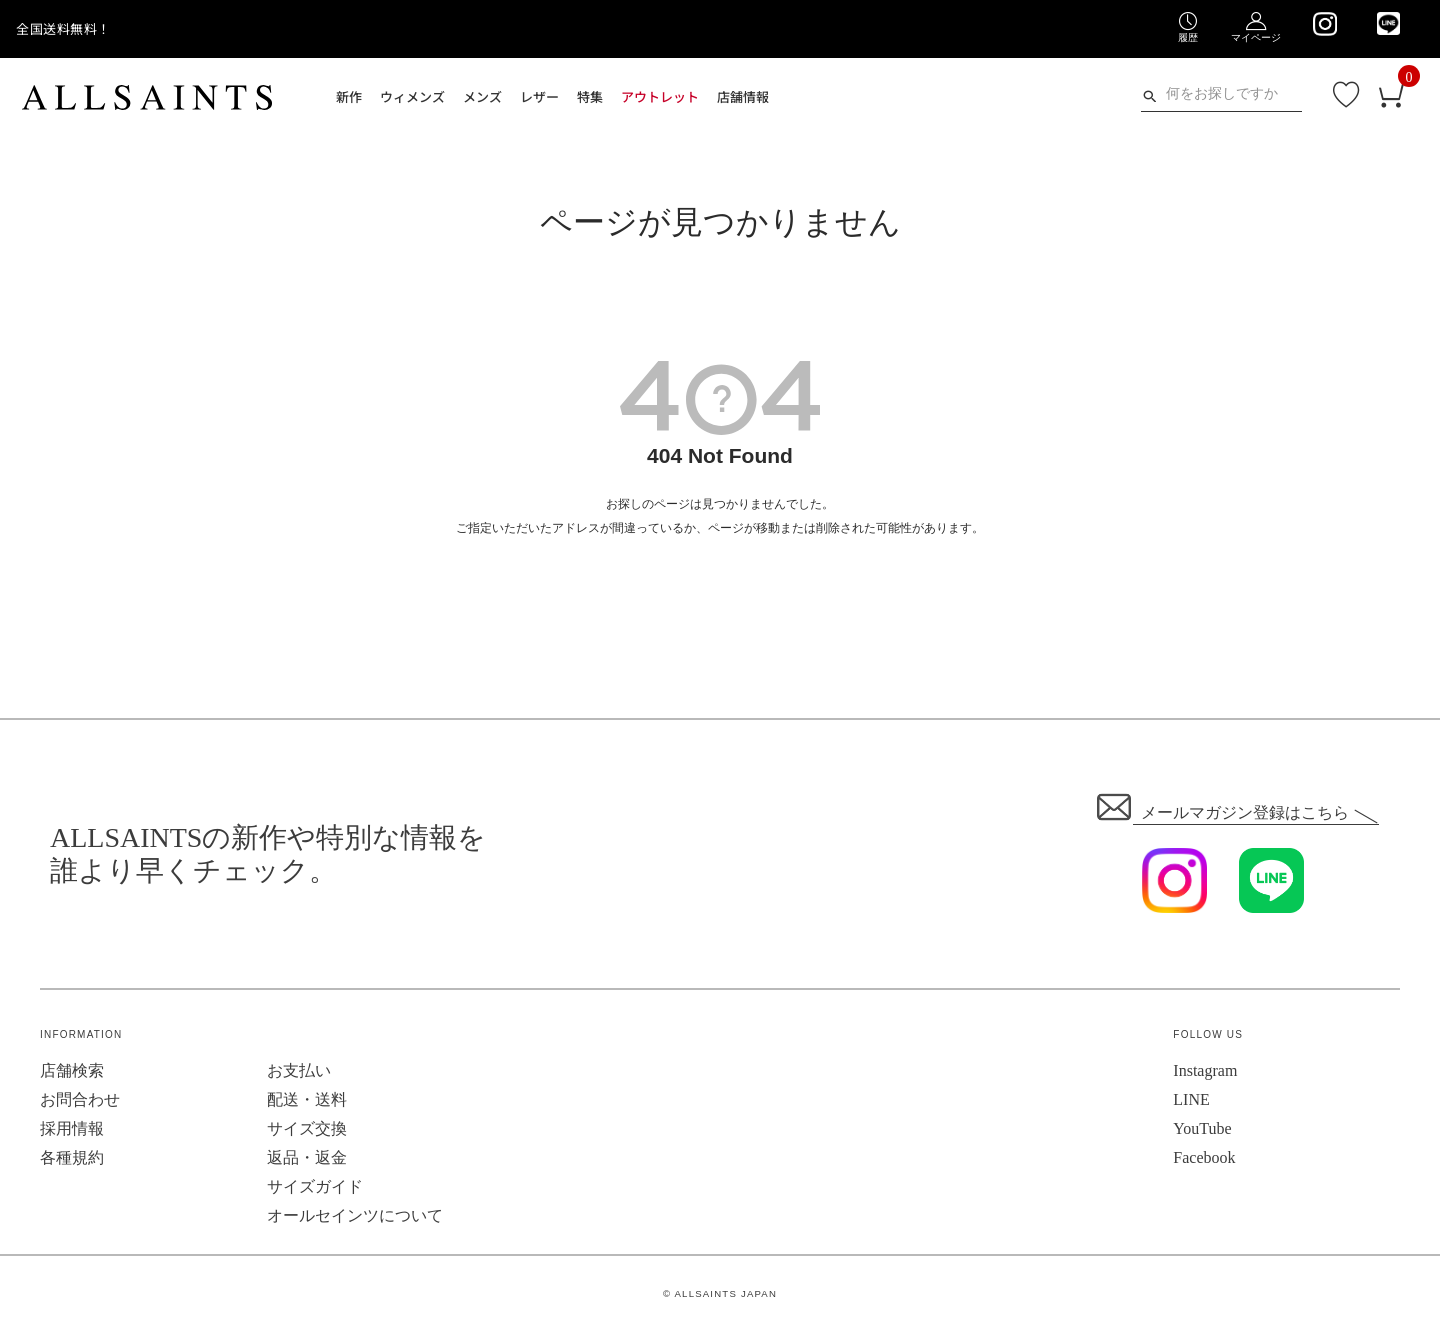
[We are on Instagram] (1324, 24)
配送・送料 (307, 1099)
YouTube (1202, 1128)
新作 (349, 96)
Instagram (1205, 1070)
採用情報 (72, 1128)
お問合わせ (80, 1099)
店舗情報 (743, 96)
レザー (539, 96)
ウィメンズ (412, 96)
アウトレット (660, 96)
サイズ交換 (307, 1128)
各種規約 (72, 1157)
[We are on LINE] (1388, 23)
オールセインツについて (355, 1215)
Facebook (1204, 1157)
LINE (1191, 1099)
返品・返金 (307, 1157)
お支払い (299, 1070)
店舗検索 (72, 1070)
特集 (590, 96)
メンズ (482, 96)
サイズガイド (315, 1186)
